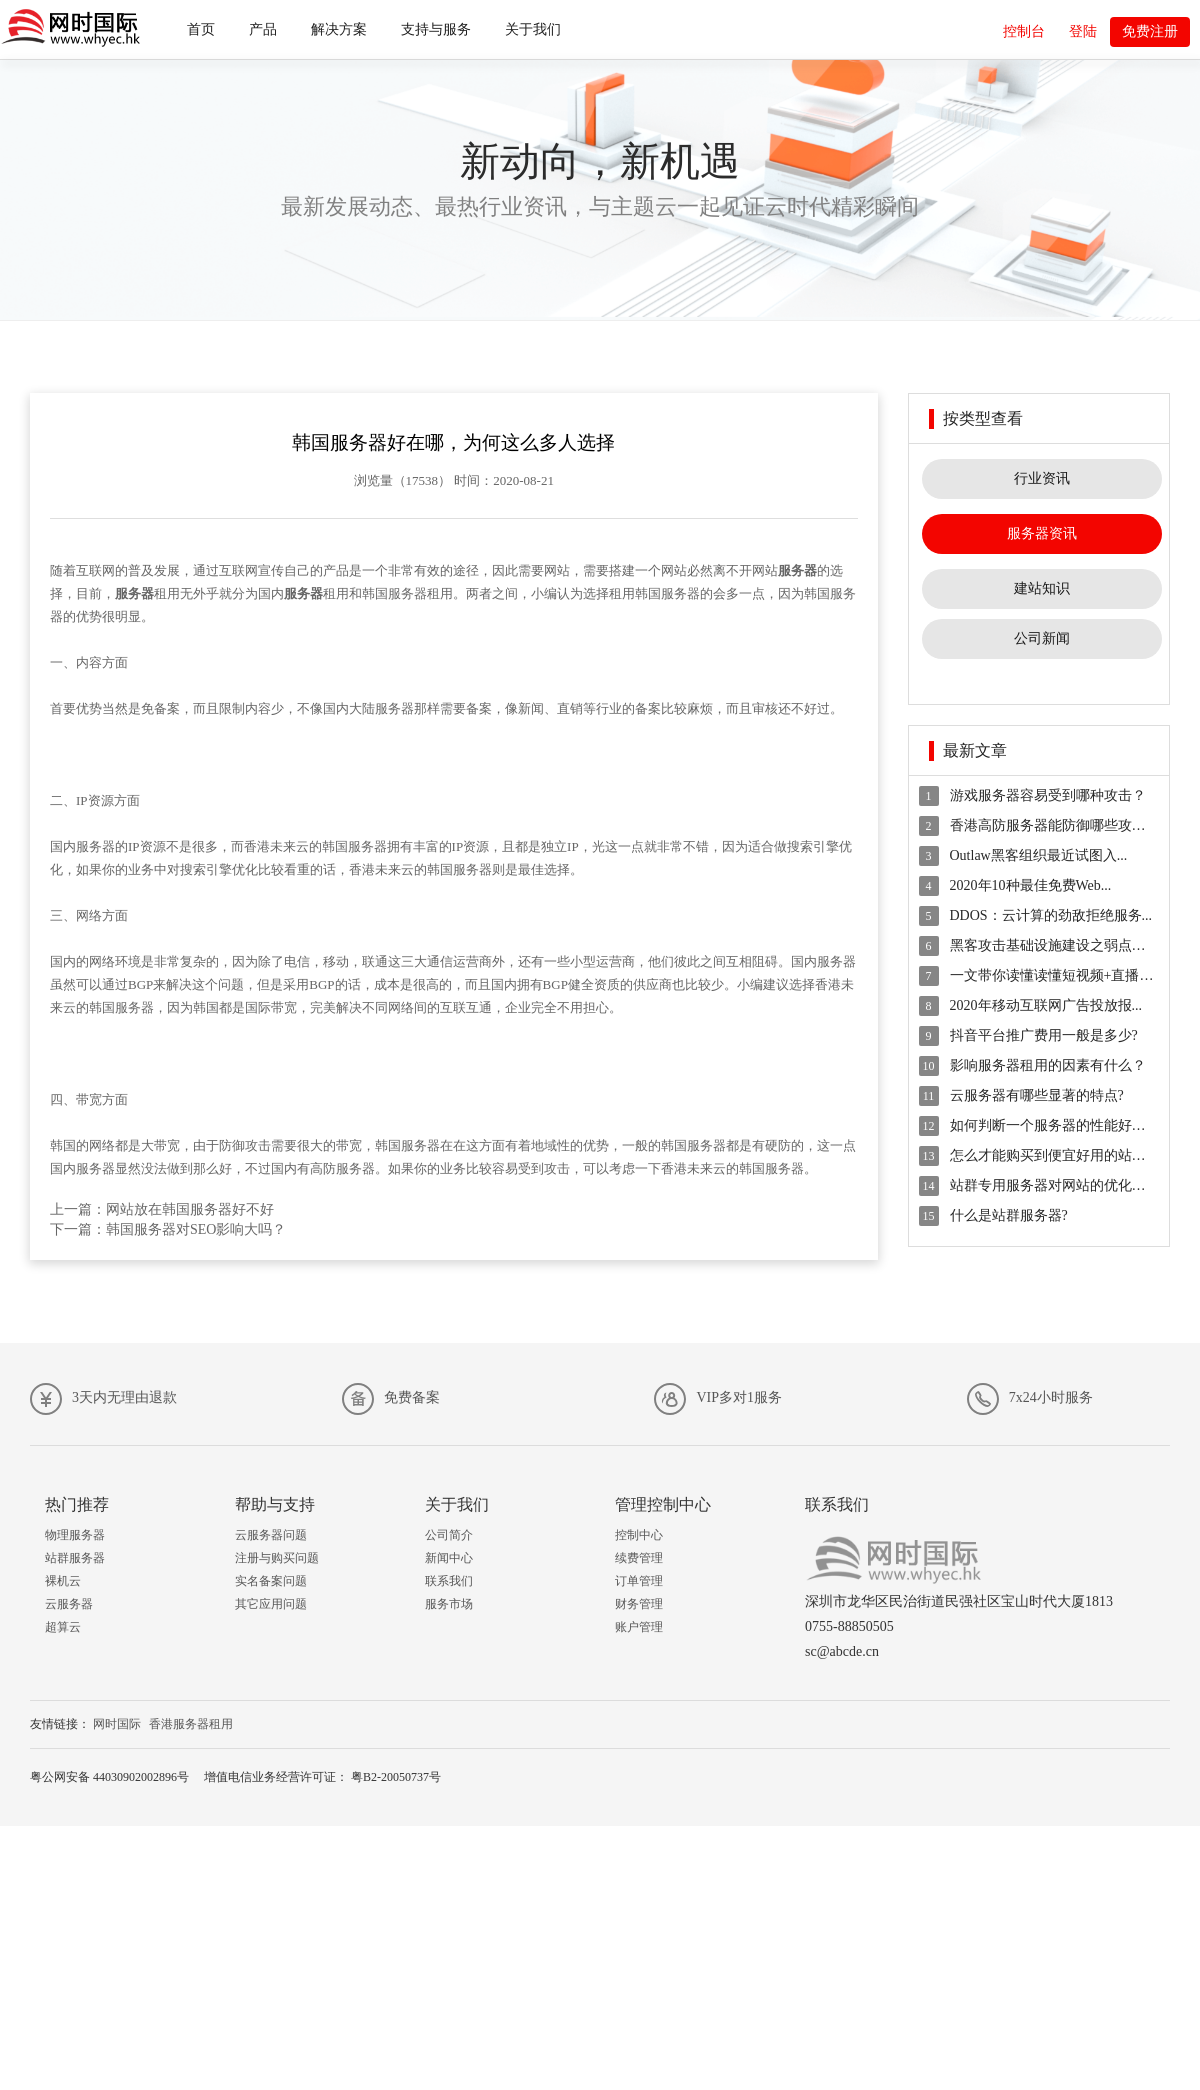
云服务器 (69, 1604)
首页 (201, 29)
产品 (263, 29)
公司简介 (449, 1535)
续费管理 (639, 1558)
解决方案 (339, 29)
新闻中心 (449, 1558)
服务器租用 (420, 593)
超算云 (63, 1627)
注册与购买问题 (277, 1558)
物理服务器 (75, 1535)
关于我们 (533, 29)
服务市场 (449, 1604)
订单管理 (639, 1581)
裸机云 (63, 1581)
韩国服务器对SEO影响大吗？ (196, 1229)
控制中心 (639, 1535)
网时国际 (117, 1724)
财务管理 (639, 1604)
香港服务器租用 (191, 1724)
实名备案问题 (271, 1581)
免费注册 (1150, 31)
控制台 (1024, 31)
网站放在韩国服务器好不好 (190, 1209)
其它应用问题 (271, 1604)
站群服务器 (75, 1558)
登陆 (1083, 31)
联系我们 (449, 1581)
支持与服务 (436, 29)
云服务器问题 (271, 1535)
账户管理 (639, 1627)
